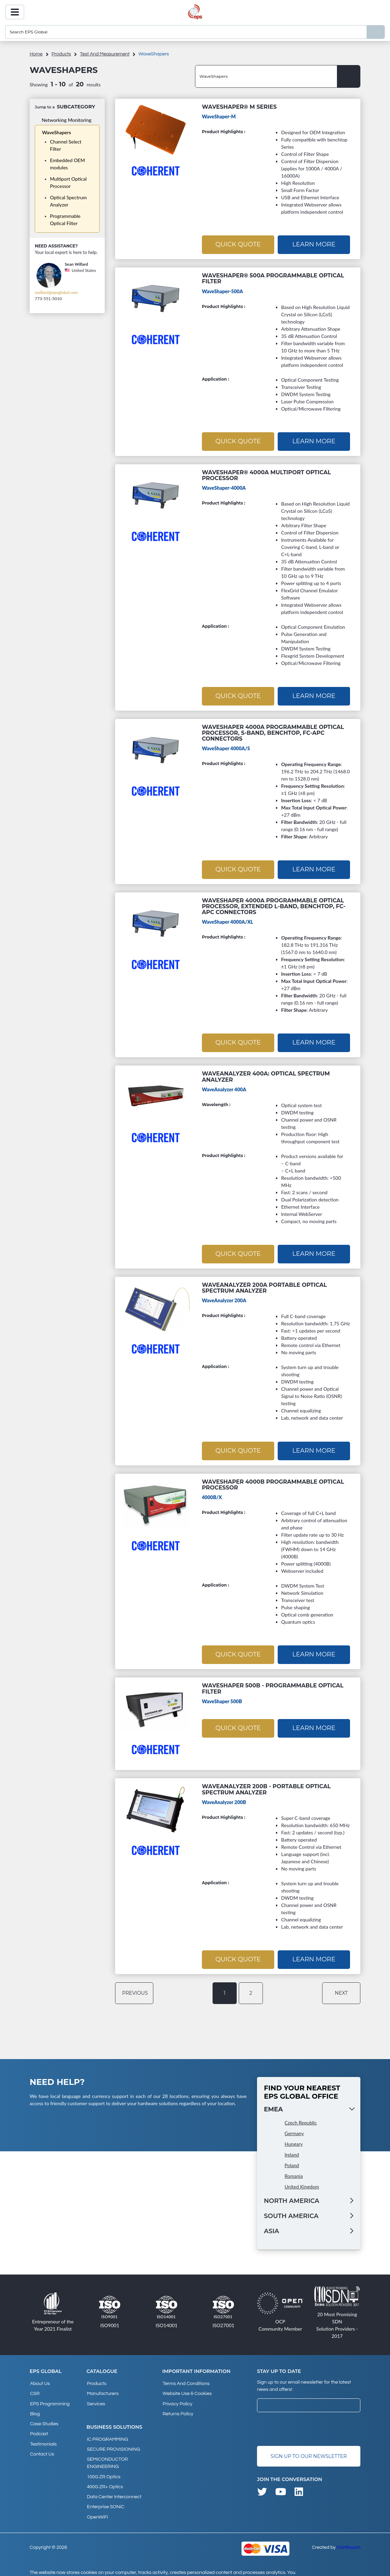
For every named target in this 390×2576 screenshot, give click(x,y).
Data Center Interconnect (113, 2485)
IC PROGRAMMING (107, 2432)
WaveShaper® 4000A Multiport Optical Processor (266, 474)
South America (291, 2211)
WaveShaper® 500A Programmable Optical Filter (273, 278)
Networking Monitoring (66, 120)
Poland (292, 2161)
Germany (294, 2129)
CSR (34, 2388)
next (341, 1988)
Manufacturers (102, 2388)
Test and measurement (105, 54)
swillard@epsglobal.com (56, 292)
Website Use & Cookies (186, 2388)
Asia (271, 2226)
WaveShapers (56, 132)
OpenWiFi (96, 2504)
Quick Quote (238, 244)
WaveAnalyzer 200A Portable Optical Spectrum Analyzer (264, 1285)
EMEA (273, 2105)
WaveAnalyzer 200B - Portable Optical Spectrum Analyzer (266, 1785)
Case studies (44, 2416)
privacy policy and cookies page (134, 2567)
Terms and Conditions (185, 2378)
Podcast (39, 2425)
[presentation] (309, 2424)
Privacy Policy (177, 2397)
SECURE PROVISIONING (113, 2441)
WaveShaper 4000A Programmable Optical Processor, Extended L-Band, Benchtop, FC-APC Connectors (274, 904)
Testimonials (43, 2434)
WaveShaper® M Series (239, 107)
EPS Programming (49, 2397)
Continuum (348, 2534)
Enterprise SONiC (105, 2495)
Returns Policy (177, 2406)
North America (291, 2196)
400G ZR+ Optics (104, 2476)
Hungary (294, 2139)
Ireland (292, 2150)
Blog (34, 2406)
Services (95, 2397)
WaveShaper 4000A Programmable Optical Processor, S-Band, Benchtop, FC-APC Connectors (273, 731)
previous (135, 1988)
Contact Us (42, 2443)
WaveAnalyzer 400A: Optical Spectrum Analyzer (266, 1074)
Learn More (313, 244)
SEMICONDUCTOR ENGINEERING (106, 2454)
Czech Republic (301, 2118)
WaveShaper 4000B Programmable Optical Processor (273, 1481)
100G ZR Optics (103, 2467)
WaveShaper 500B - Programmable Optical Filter (272, 1684)
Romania (294, 2171)
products (61, 54)
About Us (40, 2378)
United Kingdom (302, 2182)
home (36, 54)
